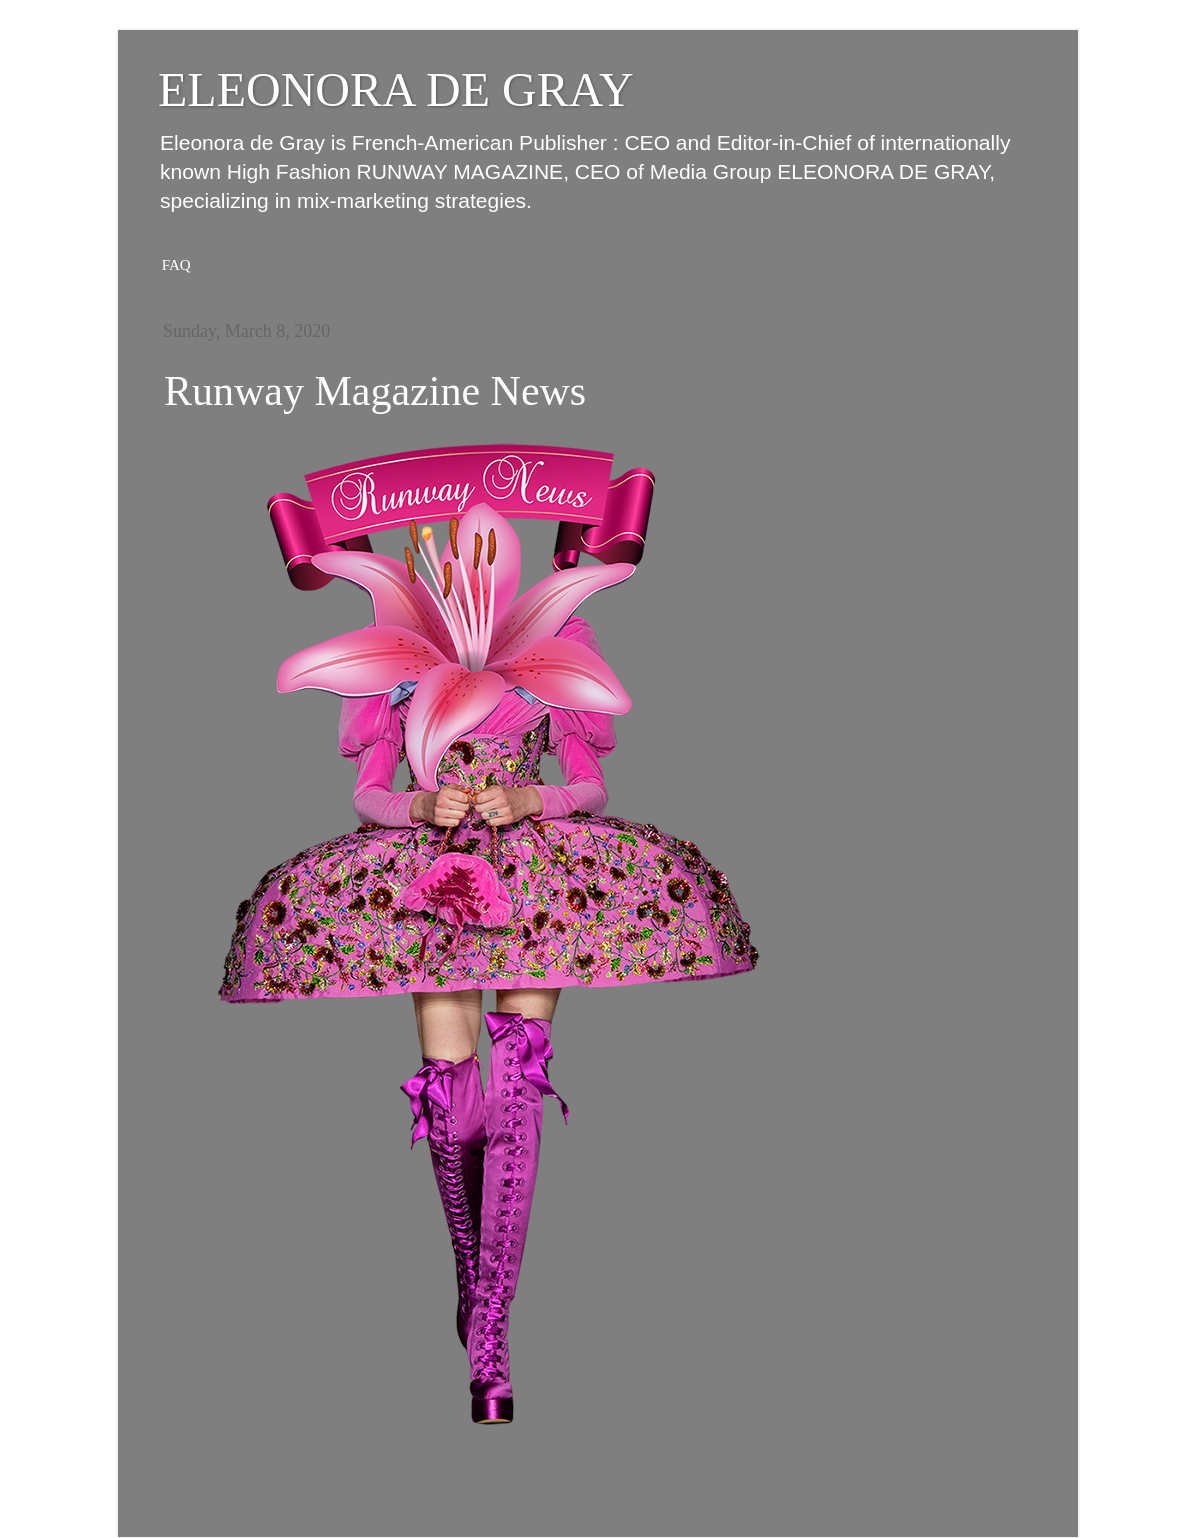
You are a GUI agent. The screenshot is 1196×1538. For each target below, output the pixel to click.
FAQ (176, 265)
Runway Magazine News (375, 391)
